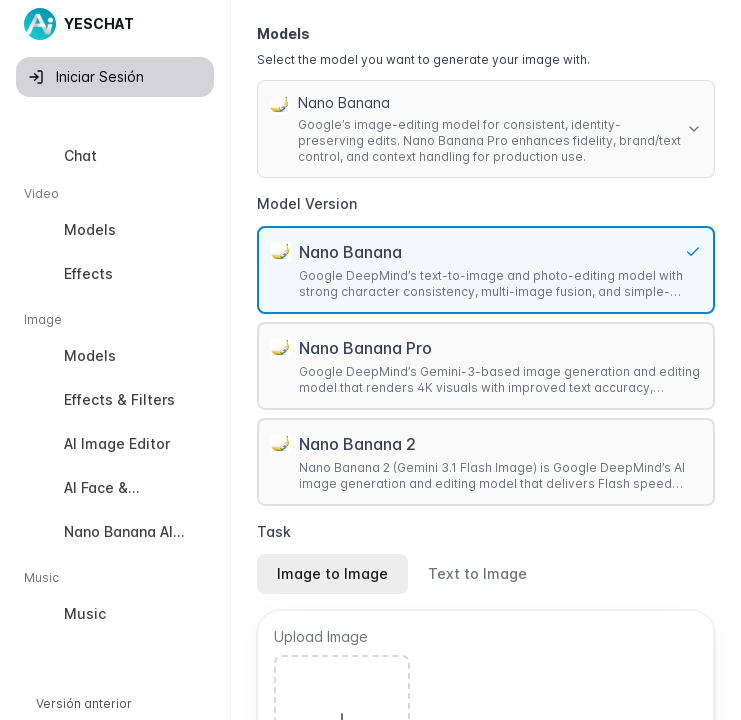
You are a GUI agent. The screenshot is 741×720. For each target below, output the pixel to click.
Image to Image (332, 573)
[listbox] (115, 389)
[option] (115, 156)
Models (283, 33)
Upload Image (321, 636)
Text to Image (477, 573)
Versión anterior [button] (84, 703)
